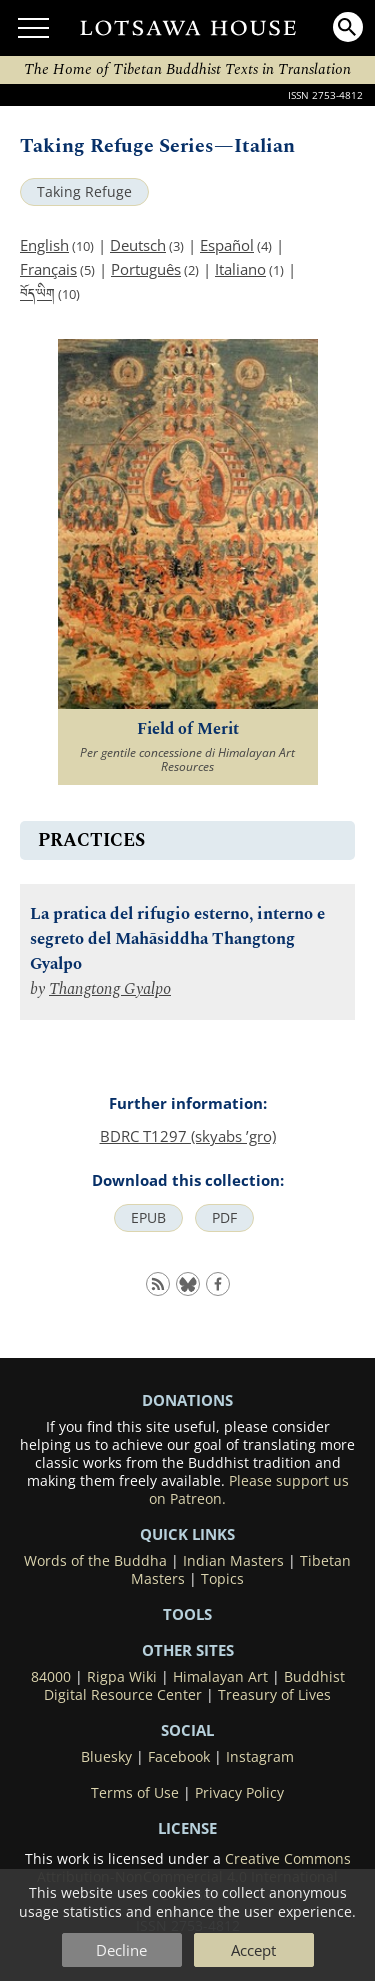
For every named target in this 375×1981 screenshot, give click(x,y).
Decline (121, 1950)
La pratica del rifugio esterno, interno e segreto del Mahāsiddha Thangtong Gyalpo (177, 939)
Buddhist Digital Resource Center (194, 1686)
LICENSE (187, 1828)
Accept (253, 1950)
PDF (224, 1218)
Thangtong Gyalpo (110, 989)
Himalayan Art (220, 1677)
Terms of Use (135, 1793)
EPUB (148, 1218)
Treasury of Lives (274, 1695)
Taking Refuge (84, 192)
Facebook (179, 1757)
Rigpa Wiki (122, 1677)
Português (146, 269)
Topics (222, 1579)
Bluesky (106, 1757)
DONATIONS (187, 1400)
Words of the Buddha (95, 1561)
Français (48, 269)
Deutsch (138, 245)
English (44, 245)
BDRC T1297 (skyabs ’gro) (188, 1136)
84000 (51, 1677)
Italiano (240, 269)
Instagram (260, 1757)
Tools (187, 1614)
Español (227, 245)
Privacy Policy (239, 1793)
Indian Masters (233, 1561)
